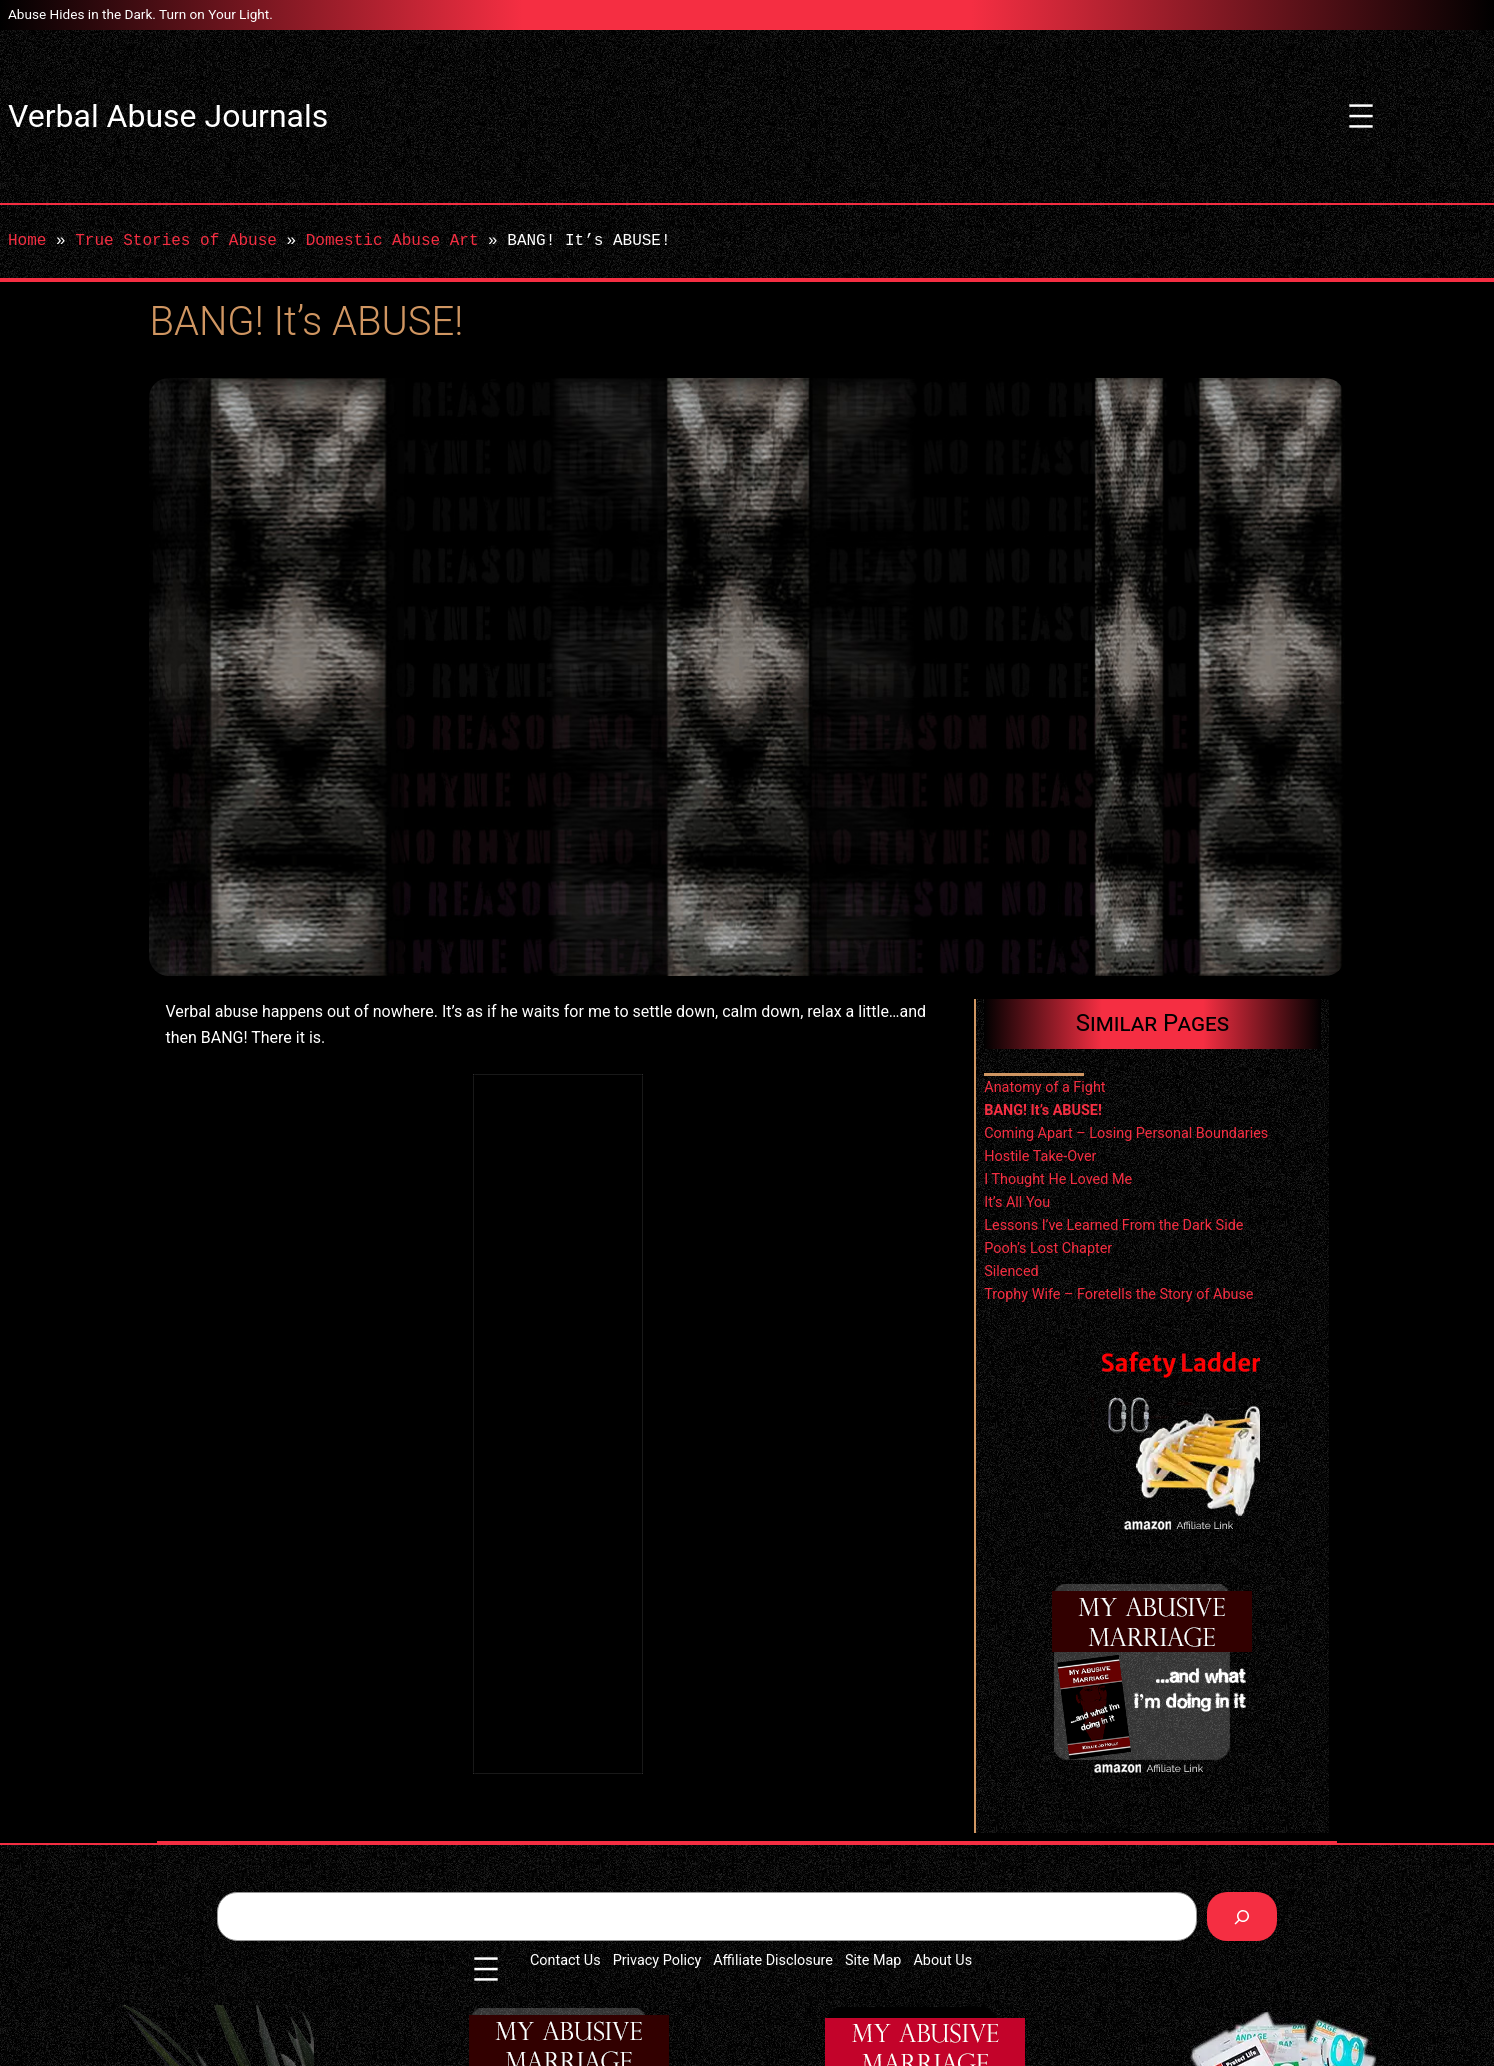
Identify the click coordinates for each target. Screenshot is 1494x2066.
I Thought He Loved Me (1058, 1179)
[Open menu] (1361, 116)
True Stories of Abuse (176, 241)
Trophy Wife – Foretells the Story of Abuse (1118, 1294)
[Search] (1242, 1916)
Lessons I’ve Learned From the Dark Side (1113, 1225)
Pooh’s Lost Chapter (1048, 1248)
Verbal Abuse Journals (168, 116)
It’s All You (1017, 1202)
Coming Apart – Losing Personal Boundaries (1126, 1133)
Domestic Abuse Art (392, 241)
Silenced (1011, 1271)
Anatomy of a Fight (1044, 1087)
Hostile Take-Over (1040, 1156)
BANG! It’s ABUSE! (1043, 1110)
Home (27, 241)
